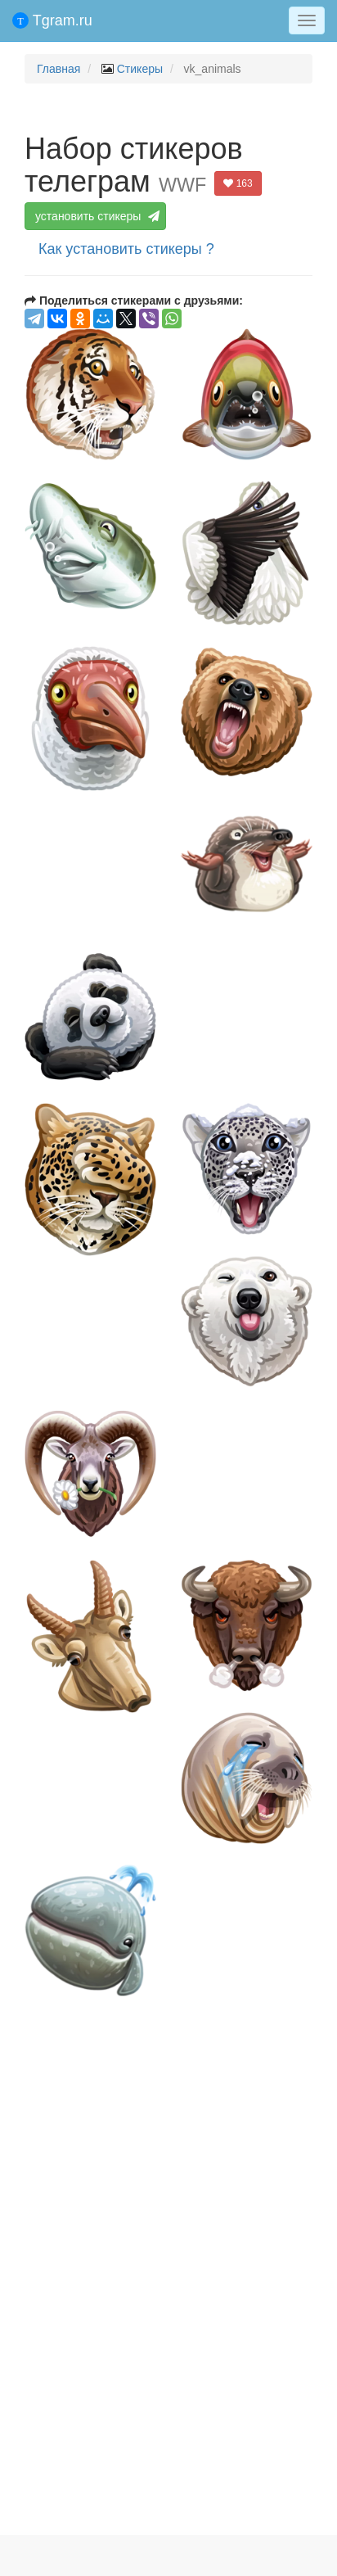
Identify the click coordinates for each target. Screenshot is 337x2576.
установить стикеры (96, 216)
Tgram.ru (52, 20)
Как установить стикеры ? (126, 249)
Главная (58, 68)
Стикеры (140, 68)
